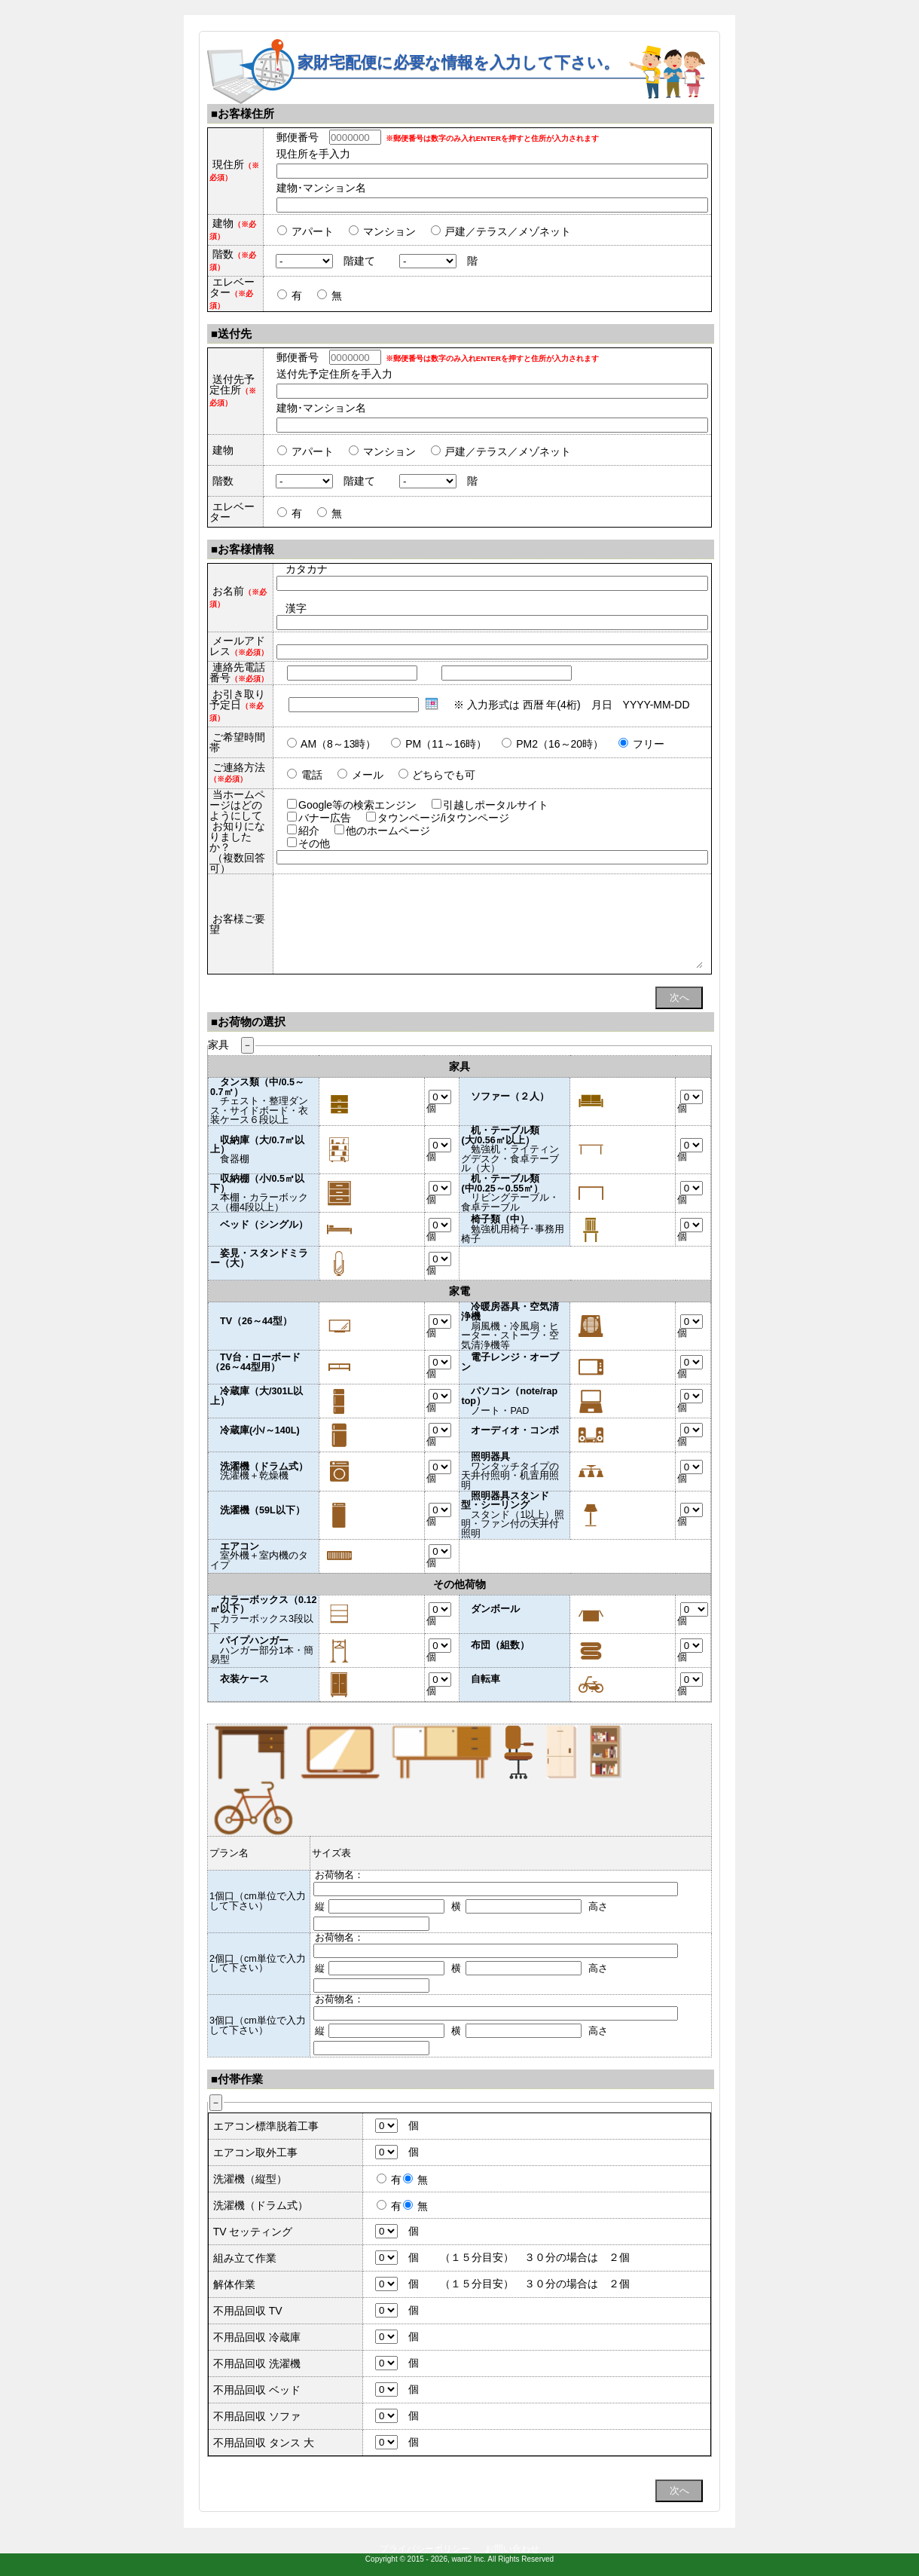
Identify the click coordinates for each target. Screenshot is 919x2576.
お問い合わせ (512, 2548)
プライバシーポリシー (425, 2548)
